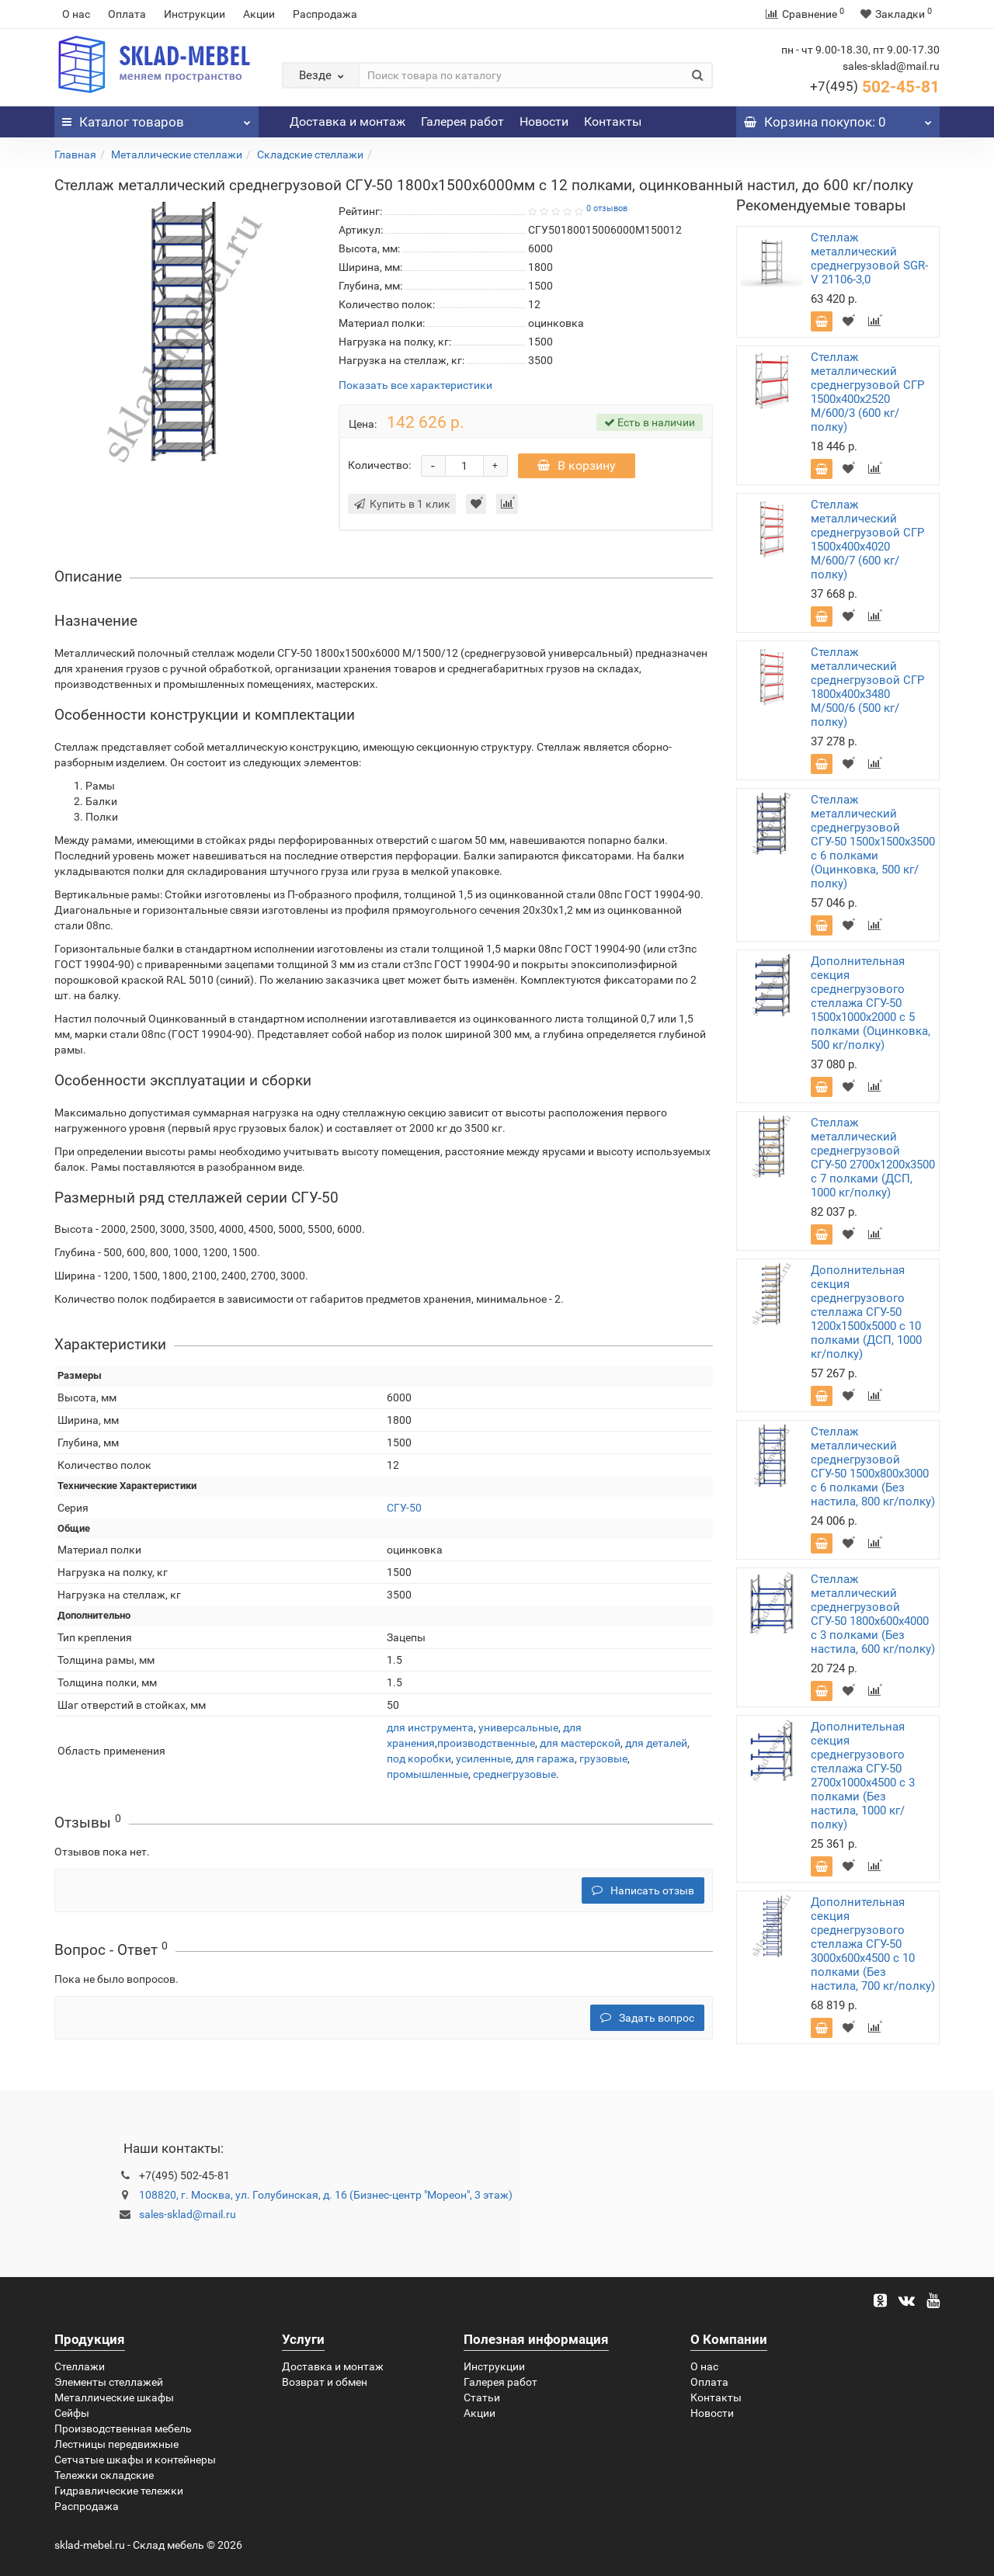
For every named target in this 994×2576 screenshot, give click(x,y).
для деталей (656, 1743)
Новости (544, 121)
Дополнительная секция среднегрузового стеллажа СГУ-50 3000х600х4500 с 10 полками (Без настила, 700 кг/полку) (873, 1944)
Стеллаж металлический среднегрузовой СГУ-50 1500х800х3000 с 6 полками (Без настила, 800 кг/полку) (873, 1466)
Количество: (379, 465)
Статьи (482, 2397)
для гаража (545, 1758)
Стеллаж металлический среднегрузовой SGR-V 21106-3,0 (869, 258)
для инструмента (430, 1727)
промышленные (427, 1774)
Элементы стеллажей (108, 2382)
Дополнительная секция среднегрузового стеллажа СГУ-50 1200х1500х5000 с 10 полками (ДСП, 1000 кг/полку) (866, 1312)
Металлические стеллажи (176, 154)
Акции (259, 14)
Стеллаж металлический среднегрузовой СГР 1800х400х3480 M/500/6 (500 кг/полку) (867, 687)
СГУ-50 (404, 1508)
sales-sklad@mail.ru (187, 2214)
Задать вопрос (647, 2018)
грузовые (603, 1758)
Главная (75, 154)
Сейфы (71, 2413)
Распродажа (325, 14)
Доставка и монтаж (347, 121)
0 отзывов (606, 208)
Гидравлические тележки (118, 2490)
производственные (486, 1743)
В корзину (576, 465)
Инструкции (194, 14)
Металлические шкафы (114, 2397)
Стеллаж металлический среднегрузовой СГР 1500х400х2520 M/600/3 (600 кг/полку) (867, 392)
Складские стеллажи (310, 154)
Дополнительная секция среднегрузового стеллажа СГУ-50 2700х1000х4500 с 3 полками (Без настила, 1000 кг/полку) (863, 1775)
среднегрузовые (514, 1774)
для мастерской (580, 1743)
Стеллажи (79, 2366)
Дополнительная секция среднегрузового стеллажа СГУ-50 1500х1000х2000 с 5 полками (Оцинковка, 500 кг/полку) (870, 1003)
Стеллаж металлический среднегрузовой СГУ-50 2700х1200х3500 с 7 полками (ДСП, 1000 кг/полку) (873, 1157)
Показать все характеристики (415, 385)
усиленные (483, 1758)
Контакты (612, 121)
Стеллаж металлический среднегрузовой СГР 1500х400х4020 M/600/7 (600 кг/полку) (867, 540)
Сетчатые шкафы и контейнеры (135, 2459)
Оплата (127, 14)
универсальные (518, 1727)
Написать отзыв (643, 1890)
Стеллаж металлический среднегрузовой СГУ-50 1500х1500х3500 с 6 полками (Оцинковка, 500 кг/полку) (873, 841)
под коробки (419, 1758)
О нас (76, 14)
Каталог (156, 118)
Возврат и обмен (324, 2382)
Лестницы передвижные (116, 2444)
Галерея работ (462, 121)
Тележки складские (104, 2475)
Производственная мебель (123, 2428)
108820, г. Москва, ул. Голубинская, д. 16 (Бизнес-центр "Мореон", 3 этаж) (326, 2195)
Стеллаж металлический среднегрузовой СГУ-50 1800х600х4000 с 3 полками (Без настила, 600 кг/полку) (873, 1614)
